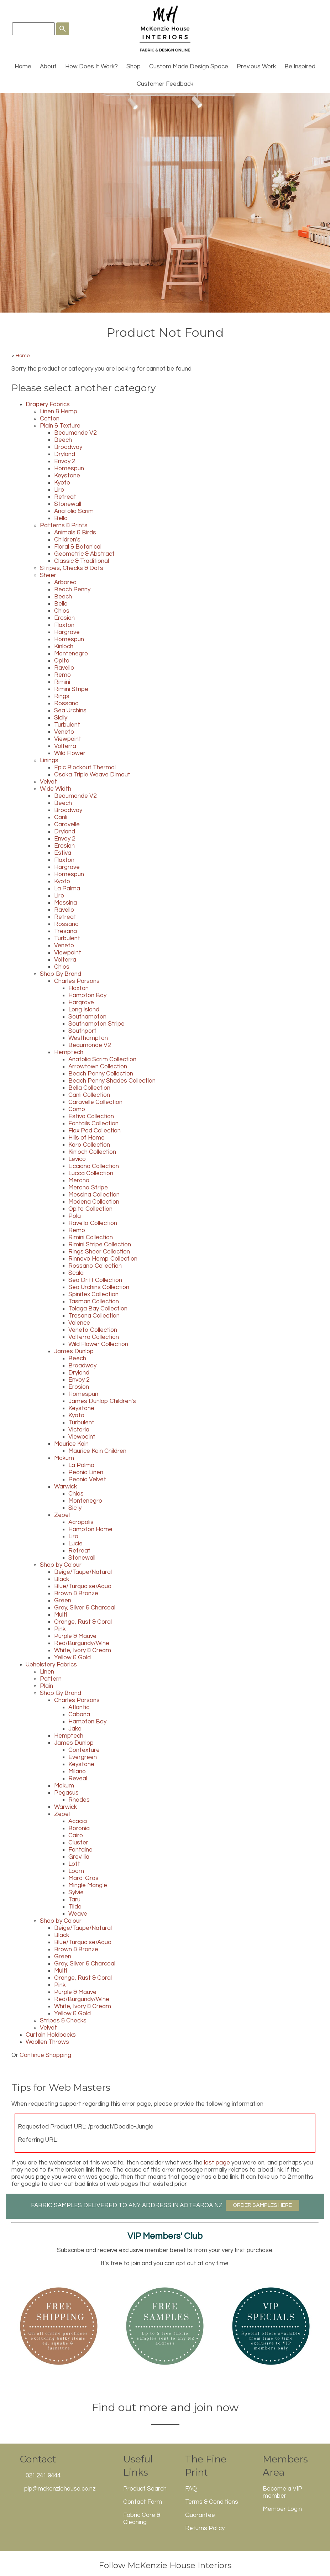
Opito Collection (90, 1209)
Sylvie (76, 1892)
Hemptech (68, 1052)
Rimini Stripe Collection (99, 1244)
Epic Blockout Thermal (85, 767)
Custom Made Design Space (188, 66)
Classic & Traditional (81, 561)
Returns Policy (205, 2528)
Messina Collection (94, 1195)
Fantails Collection (93, 1123)
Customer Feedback (165, 84)
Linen (47, 1672)
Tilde (75, 1907)
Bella (61, 518)
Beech (63, 440)
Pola (74, 1216)
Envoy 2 (64, 461)
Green (62, 1600)
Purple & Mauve (75, 1636)
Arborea (65, 582)
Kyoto (62, 483)
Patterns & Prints (64, 525)
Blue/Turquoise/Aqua (82, 1586)
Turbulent (67, 725)
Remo (62, 675)
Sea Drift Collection (95, 1280)
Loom (76, 1871)
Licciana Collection (93, 1166)
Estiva (62, 853)
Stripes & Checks (63, 2020)
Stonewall (67, 504)
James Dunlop (74, 1351)
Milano (77, 1771)
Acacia (77, 1821)
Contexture (84, 1750)
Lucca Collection (90, 1173)
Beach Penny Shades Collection (112, 1081)
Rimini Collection (90, 1237)
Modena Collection (93, 1202)
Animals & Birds (75, 532)
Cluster (78, 1842)
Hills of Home (86, 1138)
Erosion (64, 618)
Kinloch (63, 646)
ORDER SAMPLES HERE (262, 2205)
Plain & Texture (60, 426)
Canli (60, 817)
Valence (79, 1323)
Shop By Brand (60, 974)
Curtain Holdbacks (51, 2035)
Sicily (60, 717)
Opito (61, 661)
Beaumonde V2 (75, 433)
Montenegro (71, 653)
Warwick (65, 1486)
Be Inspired (299, 66)
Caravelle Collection (95, 1102)
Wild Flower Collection (98, 1344)
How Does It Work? (91, 66)
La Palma (67, 888)
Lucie (75, 1543)
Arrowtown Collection (97, 1066)
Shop (133, 66)
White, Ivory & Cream (82, 1650)
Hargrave (67, 632)
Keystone (67, 475)
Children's (67, 539)
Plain (46, 1686)
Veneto (64, 732)
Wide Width (55, 789)
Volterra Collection (93, 1337)
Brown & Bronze (76, 1593)
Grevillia (78, 1857)
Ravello (64, 668)
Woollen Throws (47, 2042)
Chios (61, 611)
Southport (82, 1031)
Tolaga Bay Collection (97, 1308)
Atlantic (78, 1707)
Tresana (65, 931)
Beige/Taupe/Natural (83, 1572)
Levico (77, 1159)
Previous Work (256, 66)
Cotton (49, 418)
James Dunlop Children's (102, 1401)
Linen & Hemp (58, 411)
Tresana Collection (94, 1316)
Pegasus (66, 1793)
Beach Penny (72, 589)
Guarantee (200, 2515)
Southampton (87, 1017)
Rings (61, 696)
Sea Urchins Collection (98, 1287)
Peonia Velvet (87, 1479)
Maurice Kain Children (97, 1451)
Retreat (65, 497)
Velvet (48, 782)
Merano (78, 1180)
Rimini (62, 682)
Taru (74, 1899)
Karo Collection (89, 1145)
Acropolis (81, 1522)
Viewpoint (67, 739)
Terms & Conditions (211, 2502)
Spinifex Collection (93, 1294)
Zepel (62, 1515)
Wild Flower (69, 753)
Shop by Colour (61, 1565)
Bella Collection (89, 1088)
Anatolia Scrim (74, 511)
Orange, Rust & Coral (83, 1622)
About (48, 66)
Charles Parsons (77, 981)
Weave (77, 1914)
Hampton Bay (87, 995)
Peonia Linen (85, 1472)
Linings (49, 760)
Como (76, 1109)
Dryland (64, 454)
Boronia (79, 1828)
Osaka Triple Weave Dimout (92, 774)
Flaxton (64, 625)
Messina (65, 903)
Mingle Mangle (87, 1885)
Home (23, 66)
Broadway (68, 447)
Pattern (51, 1679)
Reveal (77, 1778)
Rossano (66, 703)
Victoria (78, 1429)
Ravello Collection (92, 1223)
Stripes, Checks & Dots (71, 568)
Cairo (75, 1835)
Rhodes (79, 1800)
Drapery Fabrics (48, 404)
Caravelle (67, 824)
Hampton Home (90, 1529)
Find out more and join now (165, 2407)
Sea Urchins (70, 710)
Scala (76, 1273)
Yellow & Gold (72, 1657)
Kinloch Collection (92, 1152)
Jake (75, 1729)
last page (217, 2162)
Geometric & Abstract (84, 554)
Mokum (64, 1458)
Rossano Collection (95, 1266)
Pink (60, 1629)
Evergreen (82, 1757)
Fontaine (80, 1850)
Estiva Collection (91, 1116)
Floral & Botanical (77, 547)
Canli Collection (89, 1095)
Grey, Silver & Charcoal (84, 1607)
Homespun (69, 468)
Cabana (79, 1714)
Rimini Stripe (71, 689)
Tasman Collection (93, 1301)
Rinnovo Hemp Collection (102, 1259)
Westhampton (88, 1038)
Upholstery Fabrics (51, 1664)
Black (61, 1579)
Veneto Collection (92, 1330)
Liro (59, 490)
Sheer (48, 575)
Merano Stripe (88, 1187)
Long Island (83, 1009)
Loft (74, 1864)
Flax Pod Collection (94, 1130)
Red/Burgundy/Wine (81, 1643)
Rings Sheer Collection (99, 1251)
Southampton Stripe (96, 1024)
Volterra (65, 746)
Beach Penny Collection (100, 1073)
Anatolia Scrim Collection (102, 1059)
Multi (60, 1615)
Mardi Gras (83, 1878)
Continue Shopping (45, 2055)
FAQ (191, 2489)
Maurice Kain (71, 1444)
